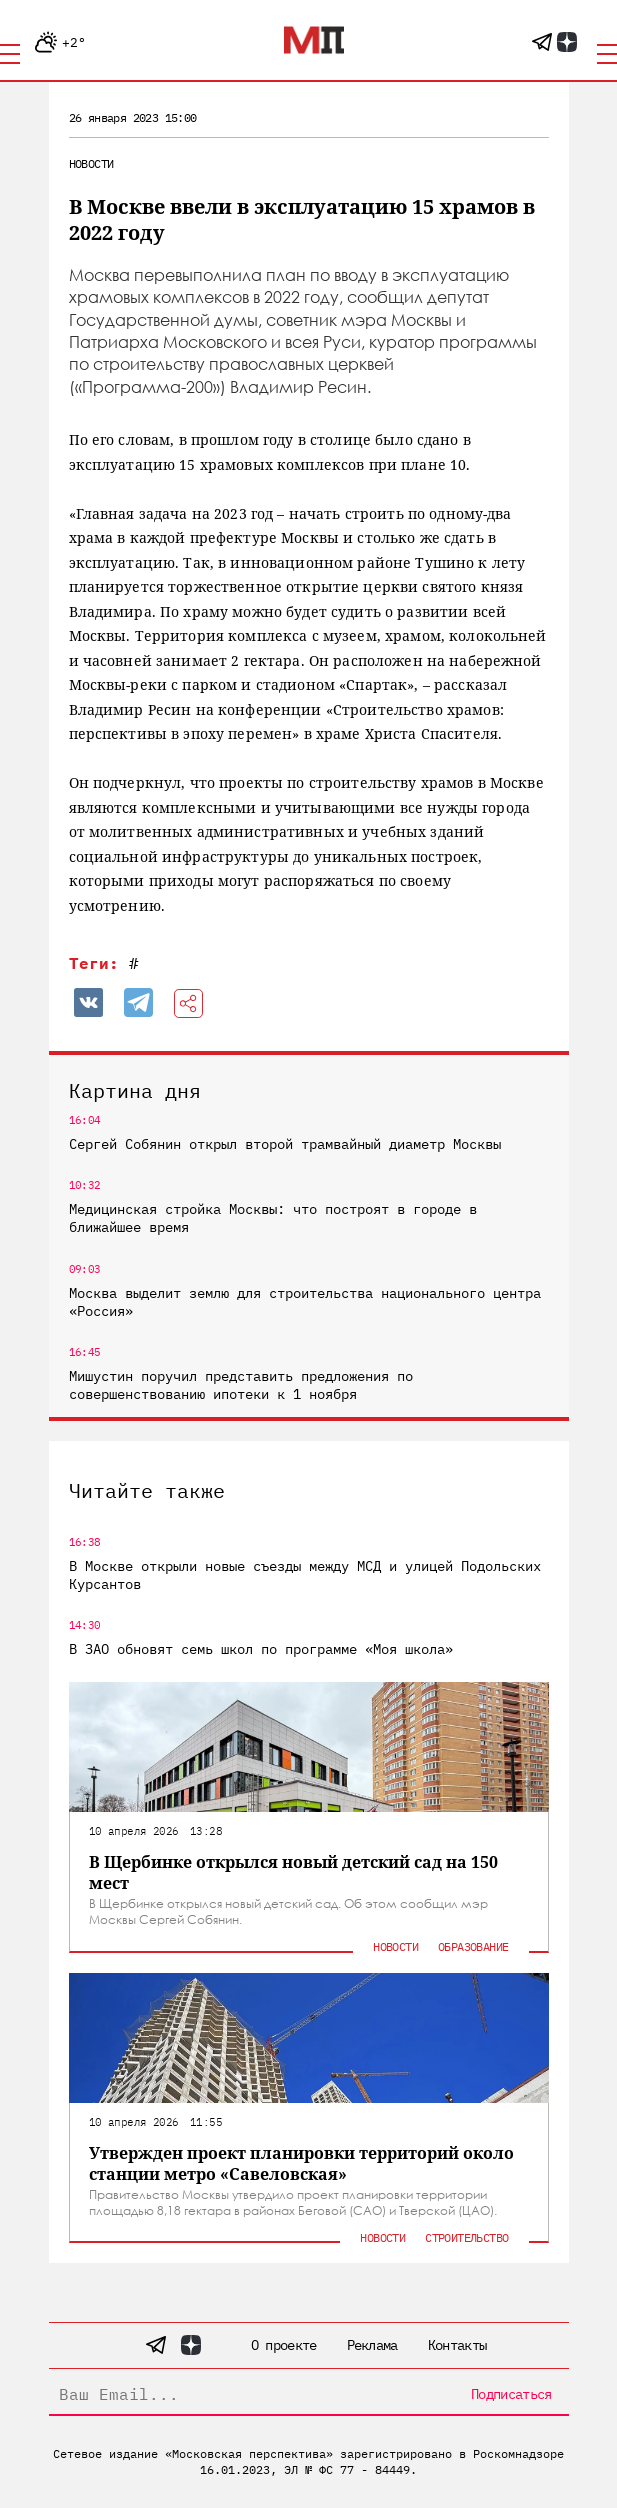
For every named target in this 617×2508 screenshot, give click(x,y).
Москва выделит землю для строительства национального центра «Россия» (305, 1302)
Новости (91, 163)
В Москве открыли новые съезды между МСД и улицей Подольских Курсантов (305, 1575)
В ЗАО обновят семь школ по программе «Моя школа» (261, 1649)
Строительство (466, 2237)
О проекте (284, 2345)
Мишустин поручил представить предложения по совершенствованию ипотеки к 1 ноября (241, 1385)
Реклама (372, 2345)
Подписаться (511, 2394)
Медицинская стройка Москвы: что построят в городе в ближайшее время (273, 1218)
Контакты (457, 2345)
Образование (473, 1946)
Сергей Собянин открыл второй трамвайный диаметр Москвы (285, 1144)
